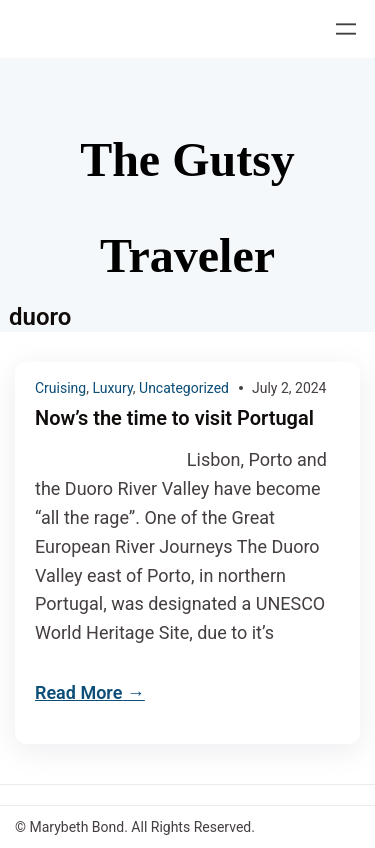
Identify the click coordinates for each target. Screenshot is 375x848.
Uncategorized (184, 388)
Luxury (112, 388)
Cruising (60, 388)
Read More (78, 692)
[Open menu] (346, 29)
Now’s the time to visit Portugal (174, 418)
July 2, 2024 (289, 388)
